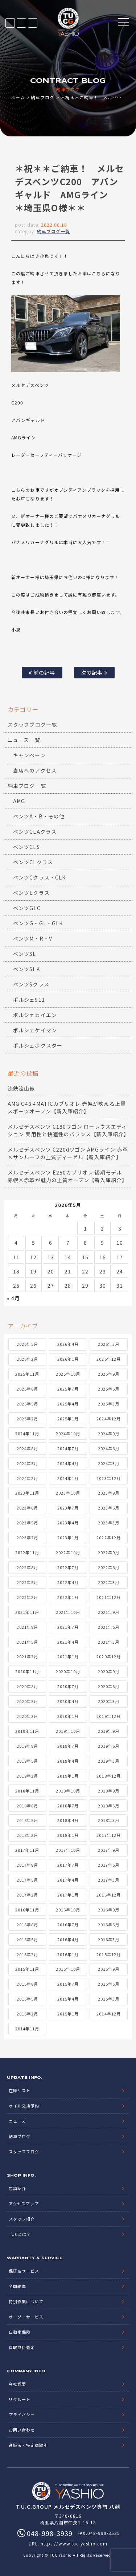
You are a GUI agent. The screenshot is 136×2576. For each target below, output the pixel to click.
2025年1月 (68, 1418)
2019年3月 (108, 1761)
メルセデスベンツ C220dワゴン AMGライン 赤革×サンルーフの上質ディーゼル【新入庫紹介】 (68, 1153)
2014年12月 (108, 2014)
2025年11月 (27, 1374)
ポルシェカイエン (35, 1014)
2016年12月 (108, 1895)
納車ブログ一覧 (53, 231)
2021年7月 (68, 1627)
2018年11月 (27, 1791)
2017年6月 (108, 1865)
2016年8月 (27, 1924)
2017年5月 (27, 1880)
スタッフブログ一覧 (32, 724)
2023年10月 (68, 1493)
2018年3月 (108, 1820)
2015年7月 (68, 1984)
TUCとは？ (20, 2234)
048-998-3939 (32, 23)
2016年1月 (68, 1954)
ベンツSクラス (31, 984)
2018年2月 (27, 1835)
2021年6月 (108, 1627)
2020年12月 (108, 1656)
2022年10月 (68, 1552)
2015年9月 (108, 1969)
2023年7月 (68, 1508)
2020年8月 (27, 1686)
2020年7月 (68, 1686)
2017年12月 (108, 1835)
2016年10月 (68, 1910)
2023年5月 (27, 1523)
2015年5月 (27, 1999)
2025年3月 (108, 1404)
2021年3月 (108, 1642)
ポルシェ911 (29, 999)
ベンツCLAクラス (34, 831)
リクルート (19, 2399)
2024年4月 (68, 1463)
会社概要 (17, 2384)
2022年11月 (27, 1552)
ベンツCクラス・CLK (39, 877)
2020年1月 (68, 1716)
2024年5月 (27, 1463)
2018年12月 (108, 1776)
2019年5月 (27, 1761)
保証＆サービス (24, 2271)
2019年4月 (68, 1761)
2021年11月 (27, 1612)
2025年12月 (108, 1359)
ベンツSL (24, 953)
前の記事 (42, 672)
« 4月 (13, 1298)
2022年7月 (68, 1567)
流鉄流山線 (21, 1088)
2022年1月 (68, 1597)
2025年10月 (68, 1374)
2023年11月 (27, 1493)
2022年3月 (108, 1582)
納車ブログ (42, 97)
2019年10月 (68, 1731)
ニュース (17, 2121)
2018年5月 (27, 1820)
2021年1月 (68, 1656)
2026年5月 (27, 1344)
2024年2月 (27, 1478)
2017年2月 (27, 1895)
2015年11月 (27, 1969)
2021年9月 (108, 1612)
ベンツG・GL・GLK (38, 923)
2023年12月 (108, 1478)
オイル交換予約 (24, 2106)
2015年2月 (27, 2014)
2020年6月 (108, 1686)
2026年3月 (108, 1344)
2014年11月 (27, 2028)
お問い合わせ (22, 2430)
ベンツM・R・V (32, 938)
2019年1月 (68, 1776)
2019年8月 (27, 1746)
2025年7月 (68, 1389)
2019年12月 (108, 1716)
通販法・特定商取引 (28, 2445)
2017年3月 (108, 1880)
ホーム (18, 97)
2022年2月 (27, 1597)
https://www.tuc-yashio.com (74, 2543)
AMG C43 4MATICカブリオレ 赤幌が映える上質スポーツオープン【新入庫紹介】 (66, 1107)
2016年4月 (68, 1939)
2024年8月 (27, 1448)
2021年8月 (27, 1627)
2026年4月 (68, 1344)
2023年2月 (27, 1537)
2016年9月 (108, 1910)
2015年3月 (108, 1999)
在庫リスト (10, 23)
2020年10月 (68, 1671)
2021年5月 (27, 1642)
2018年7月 (68, 1806)
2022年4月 (68, 1582)
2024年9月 (108, 1433)
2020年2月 (27, 1716)
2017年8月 (27, 1865)
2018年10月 (68, 1791)
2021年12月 (108, 1597)
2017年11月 (27, 1850)
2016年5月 (27, 1939)
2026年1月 (68, 1359)
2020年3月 (108, 1701)
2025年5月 (27, 1404)
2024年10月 (68, 1433)
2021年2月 (27, 1656)
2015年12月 (108, 1954)
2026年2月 (27, 1359)
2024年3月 (108, 1463)
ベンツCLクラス (33, 862)
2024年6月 (108, 1448)
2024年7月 (68, 1448)
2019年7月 (68, 1746)
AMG (19, 801)
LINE (21, 23)
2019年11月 (27, 1731)
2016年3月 (108, 1939)
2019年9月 (108, 1731)
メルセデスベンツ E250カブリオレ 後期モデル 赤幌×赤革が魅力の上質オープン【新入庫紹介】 (67, 1176)
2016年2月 (27, 1954)
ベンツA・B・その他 (39, 816)
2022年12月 (108, 1537)
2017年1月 (68, 1895)
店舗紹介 (17, 2188)
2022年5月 (27, 1582)
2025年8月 (27, 1389)
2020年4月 (68, 1701)
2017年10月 (68, 1850)
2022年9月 (108, 1552)
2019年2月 (27, 1776)
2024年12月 (108, 1418)
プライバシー (22, 2414)
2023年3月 (108, 1523)
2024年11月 (27, 1433)
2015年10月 (68, 1969)
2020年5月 (27, 1701)
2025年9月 (108, 1374)
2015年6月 (108, 1984)
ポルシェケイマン (35, 1030)
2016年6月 (108, 1924)
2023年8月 (27, 1508)
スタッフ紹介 (22, 2219)
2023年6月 (108, 1508)
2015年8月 (27, 1984)
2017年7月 (68, 1865)
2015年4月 (68, 1999)
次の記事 (94, 672)
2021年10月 (68, 1612)
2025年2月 (27, 1418)
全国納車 (17, 2286)
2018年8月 (27, 1806)
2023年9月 (108, 1493)
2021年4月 (68, 1642)
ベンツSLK (26, 969)
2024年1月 (68, 1478)
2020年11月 (27, 1671)
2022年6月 (108, 1567)
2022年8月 (27, 1567)
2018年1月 (68, 1835)
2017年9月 (108, 1850)
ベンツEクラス (31, 892)
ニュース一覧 (24, 739)
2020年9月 (108, 1671)
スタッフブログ (24, 2151)
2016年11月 (27, 1910)
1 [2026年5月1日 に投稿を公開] (85, 1228)
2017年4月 (68, 1880)
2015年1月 (68, 2014)
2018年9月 (108, 1791)
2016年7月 (68, 1924)
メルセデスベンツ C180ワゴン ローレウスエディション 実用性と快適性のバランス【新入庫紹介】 (68, 1130)
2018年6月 (108, 1806)
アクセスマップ (24, 2203)
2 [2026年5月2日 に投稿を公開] (102, 1228)
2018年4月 (68, 1820)
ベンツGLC (26, 908)
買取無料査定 (22, 2347)
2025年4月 (68, 1404)
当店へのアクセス (34, 770)
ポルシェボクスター (37, 1045)
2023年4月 (68, 1523)
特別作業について (26, 2301)
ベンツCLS (26, 846)
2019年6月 (108, 1746)
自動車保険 (19, 2332)
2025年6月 (108, 1389)
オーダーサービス (26, 2317)
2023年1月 (68, 1537)
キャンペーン (29, 755)
